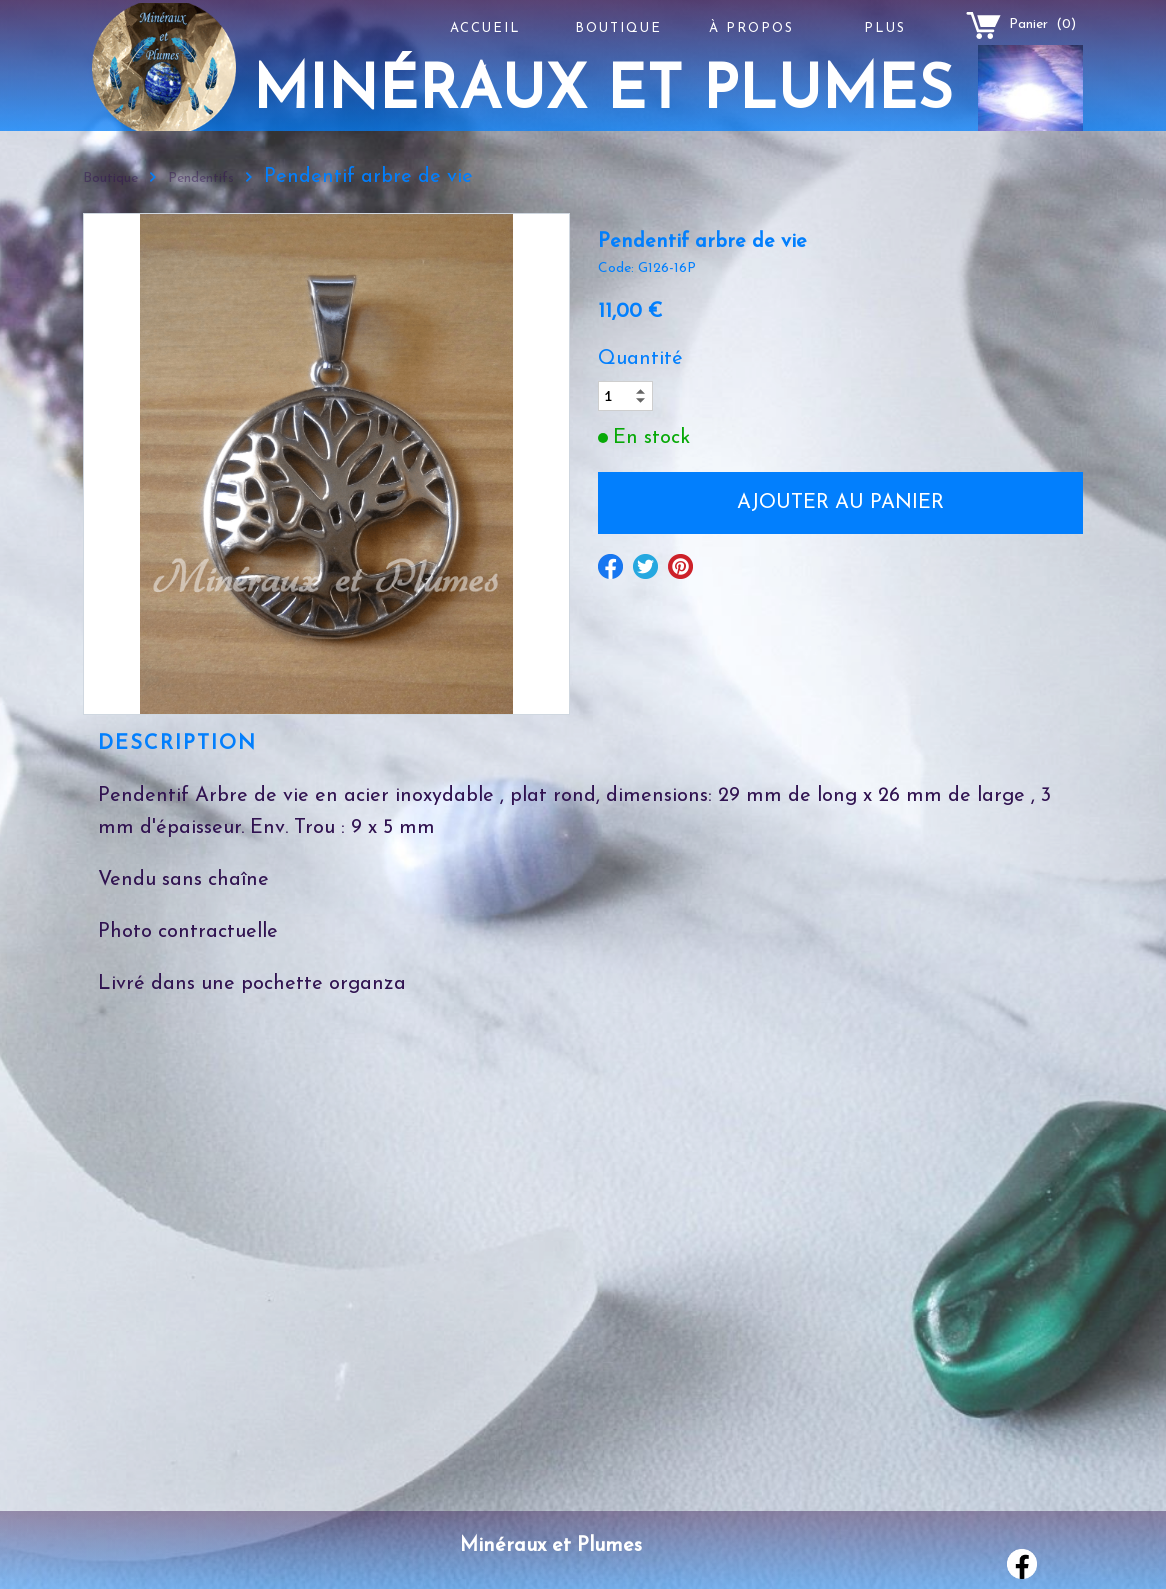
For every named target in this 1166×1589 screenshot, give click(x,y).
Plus (885, 28)
